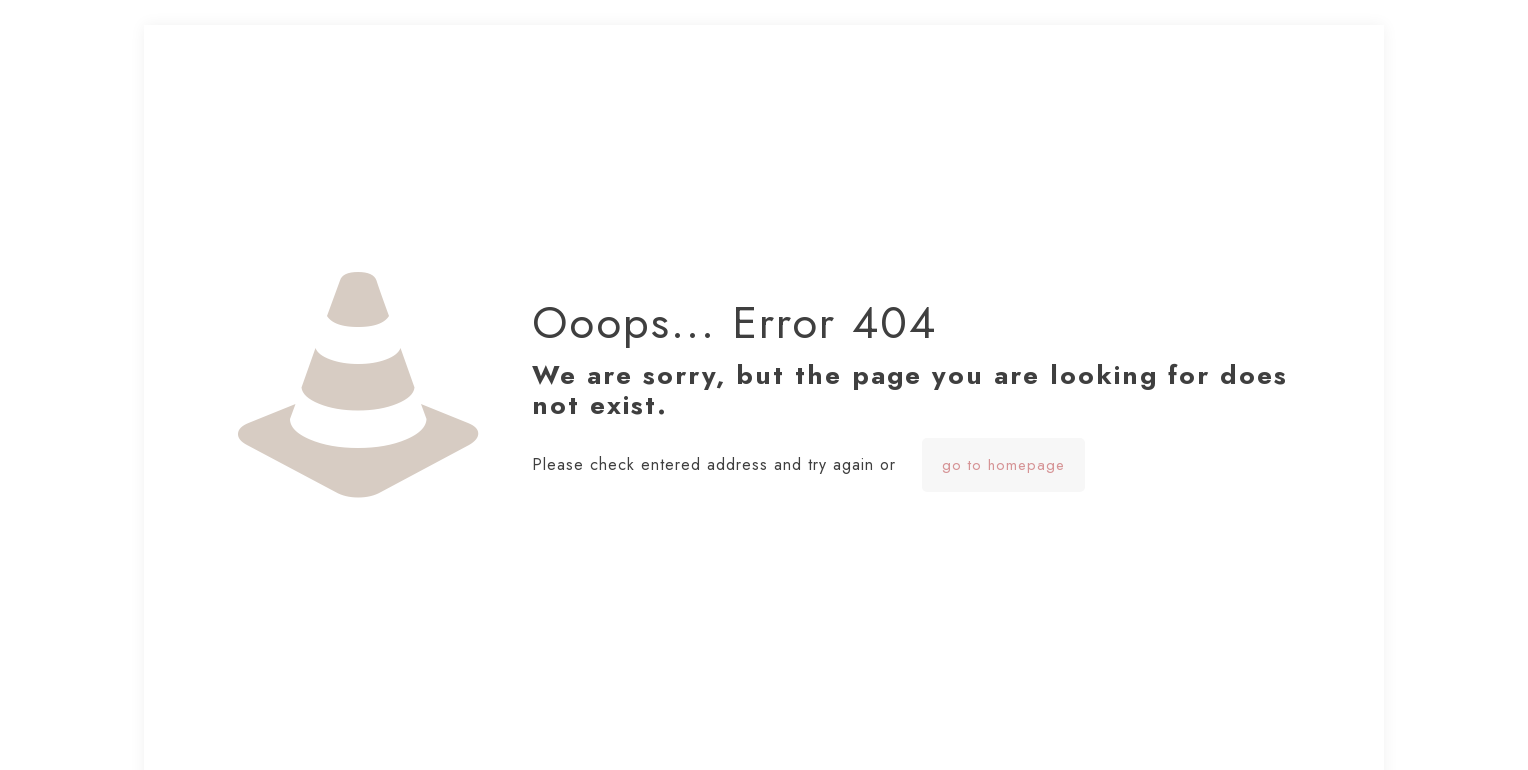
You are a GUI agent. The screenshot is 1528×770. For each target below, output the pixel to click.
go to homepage (1003, 465)
